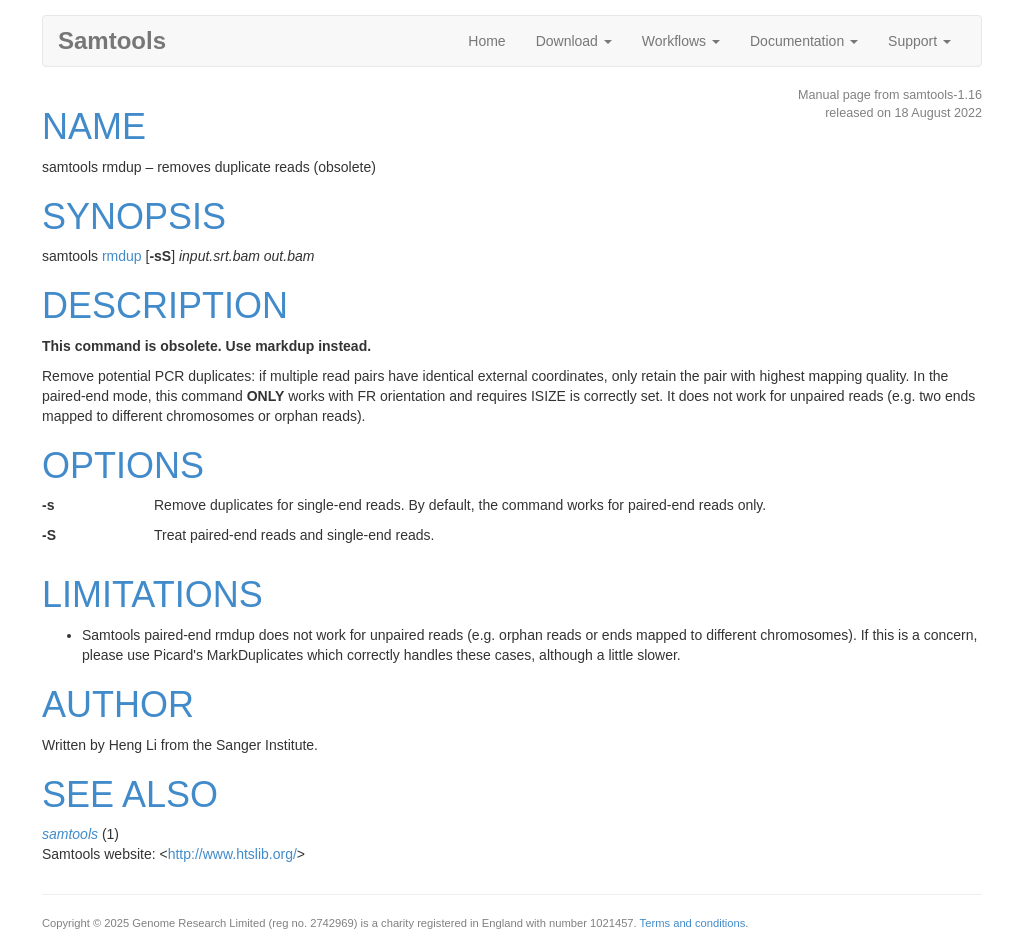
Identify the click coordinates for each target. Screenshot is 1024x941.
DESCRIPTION (165, 305)
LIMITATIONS (152, 594)
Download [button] (574, 41)
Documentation (804, 41)
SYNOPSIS (134, 216)
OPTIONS (123, 465)
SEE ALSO (130, 794)
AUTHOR (118, 704)
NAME (94, 126)
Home (486, 41)
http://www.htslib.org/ (232, 854)
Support (919, 41)
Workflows (681, 41)
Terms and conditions (693, 923)
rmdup (122, 256)
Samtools (112, 40)
